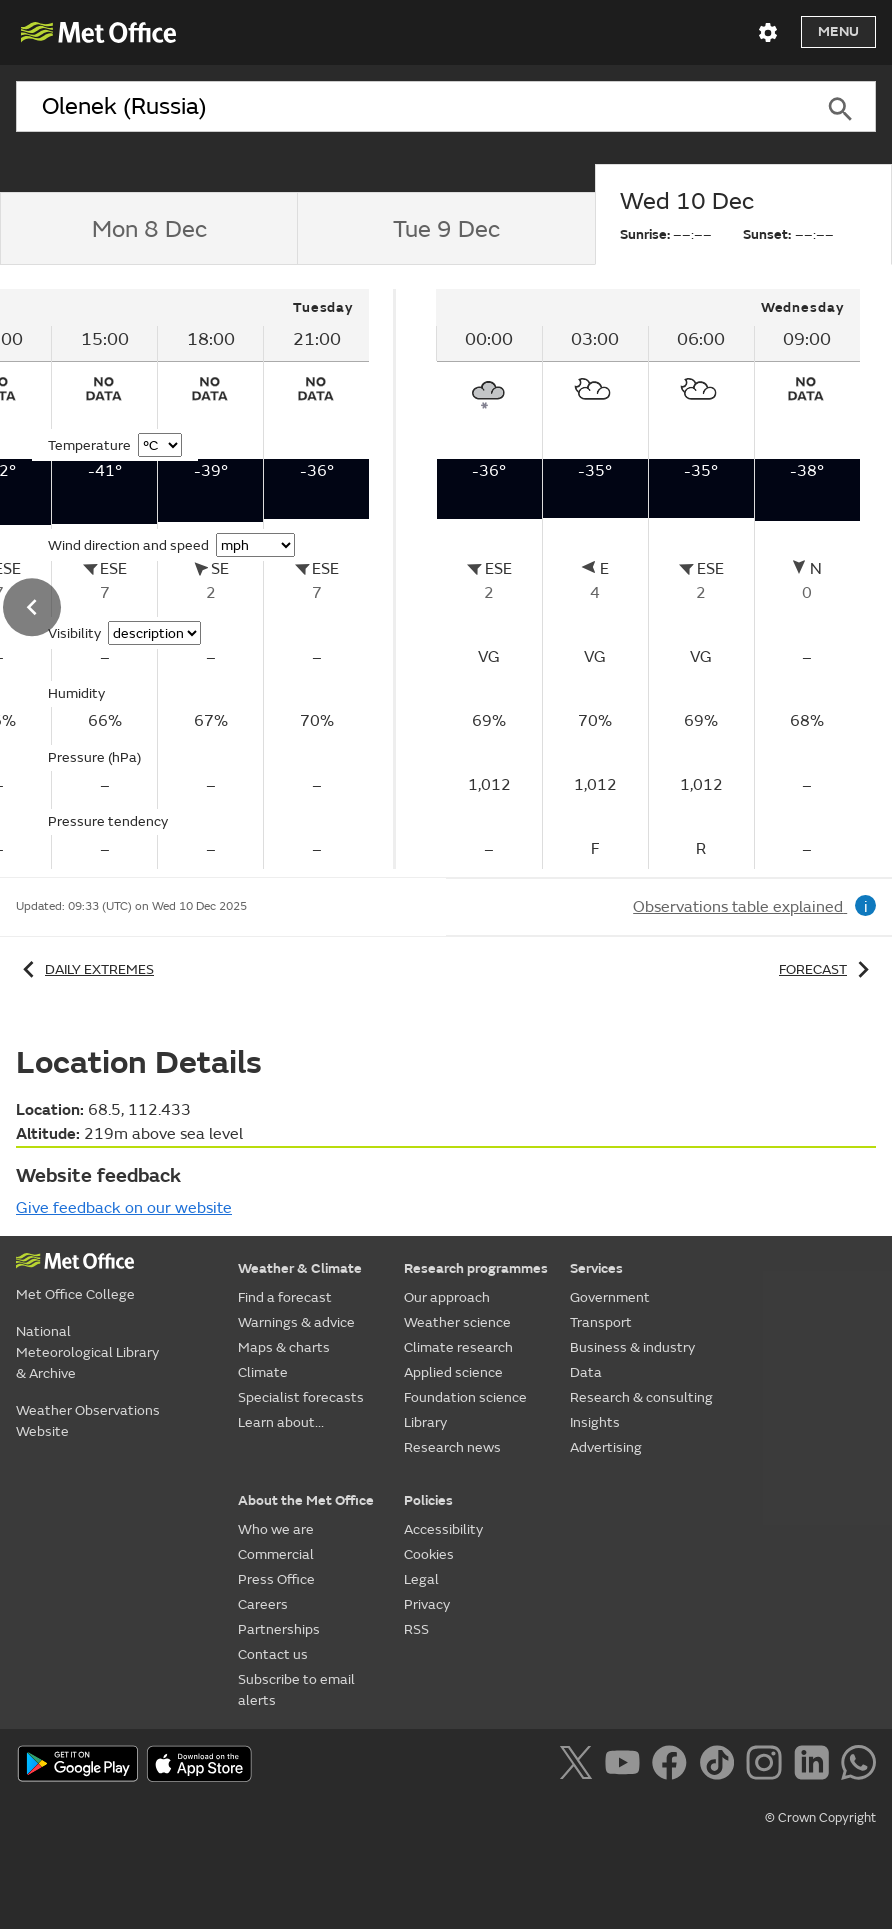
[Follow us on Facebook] (673, 1766)
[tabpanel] (648, 579)
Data (586, 1372)
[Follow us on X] (579, 1766)
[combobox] (410, 107)
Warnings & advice (296, 1322)
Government (610, 1297)
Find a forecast (285, 1297)
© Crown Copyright (820, 1818)
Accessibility (443, 1529)
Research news (452, 1447)
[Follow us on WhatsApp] (858, 1766)
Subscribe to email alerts (296, 1690)
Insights (595, 1422)
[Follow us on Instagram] (767, 1766)
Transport (601, 1322)
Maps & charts (284, 1347)
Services (596, 1268)
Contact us (273, 1654)
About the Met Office (306, 1500)
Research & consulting (641, 1397)
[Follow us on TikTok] (720, 1766)
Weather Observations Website (88, 1421)
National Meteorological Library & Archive (87, 1352)
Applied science (453, 1372)
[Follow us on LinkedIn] (815, 1766)
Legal (421, 1579)
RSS (416, 1629)
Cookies (429, 1554)
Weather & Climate (300, 1268)
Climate (263, 1372)
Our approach (447, 1297)
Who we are (276, 1529)
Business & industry (632, 1347)
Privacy (427, 1604)
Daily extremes (85, 969)
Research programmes (476, 1268)
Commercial (276, 1554)
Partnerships (279, 1629)
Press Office (276, 1579)
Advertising (606, 1447)
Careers (263, 1604)
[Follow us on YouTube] (626, 1766)
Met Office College (75, 1294)
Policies (428, 1500)
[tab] (148, 229)
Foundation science (465, 1397)
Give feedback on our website (124, 1208)
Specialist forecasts (301, 1397)
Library (425, 1422)
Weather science (457, 1322)
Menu (838, 31)
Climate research (458, 1347)
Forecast (827, 969)
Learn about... (281, 1422)
